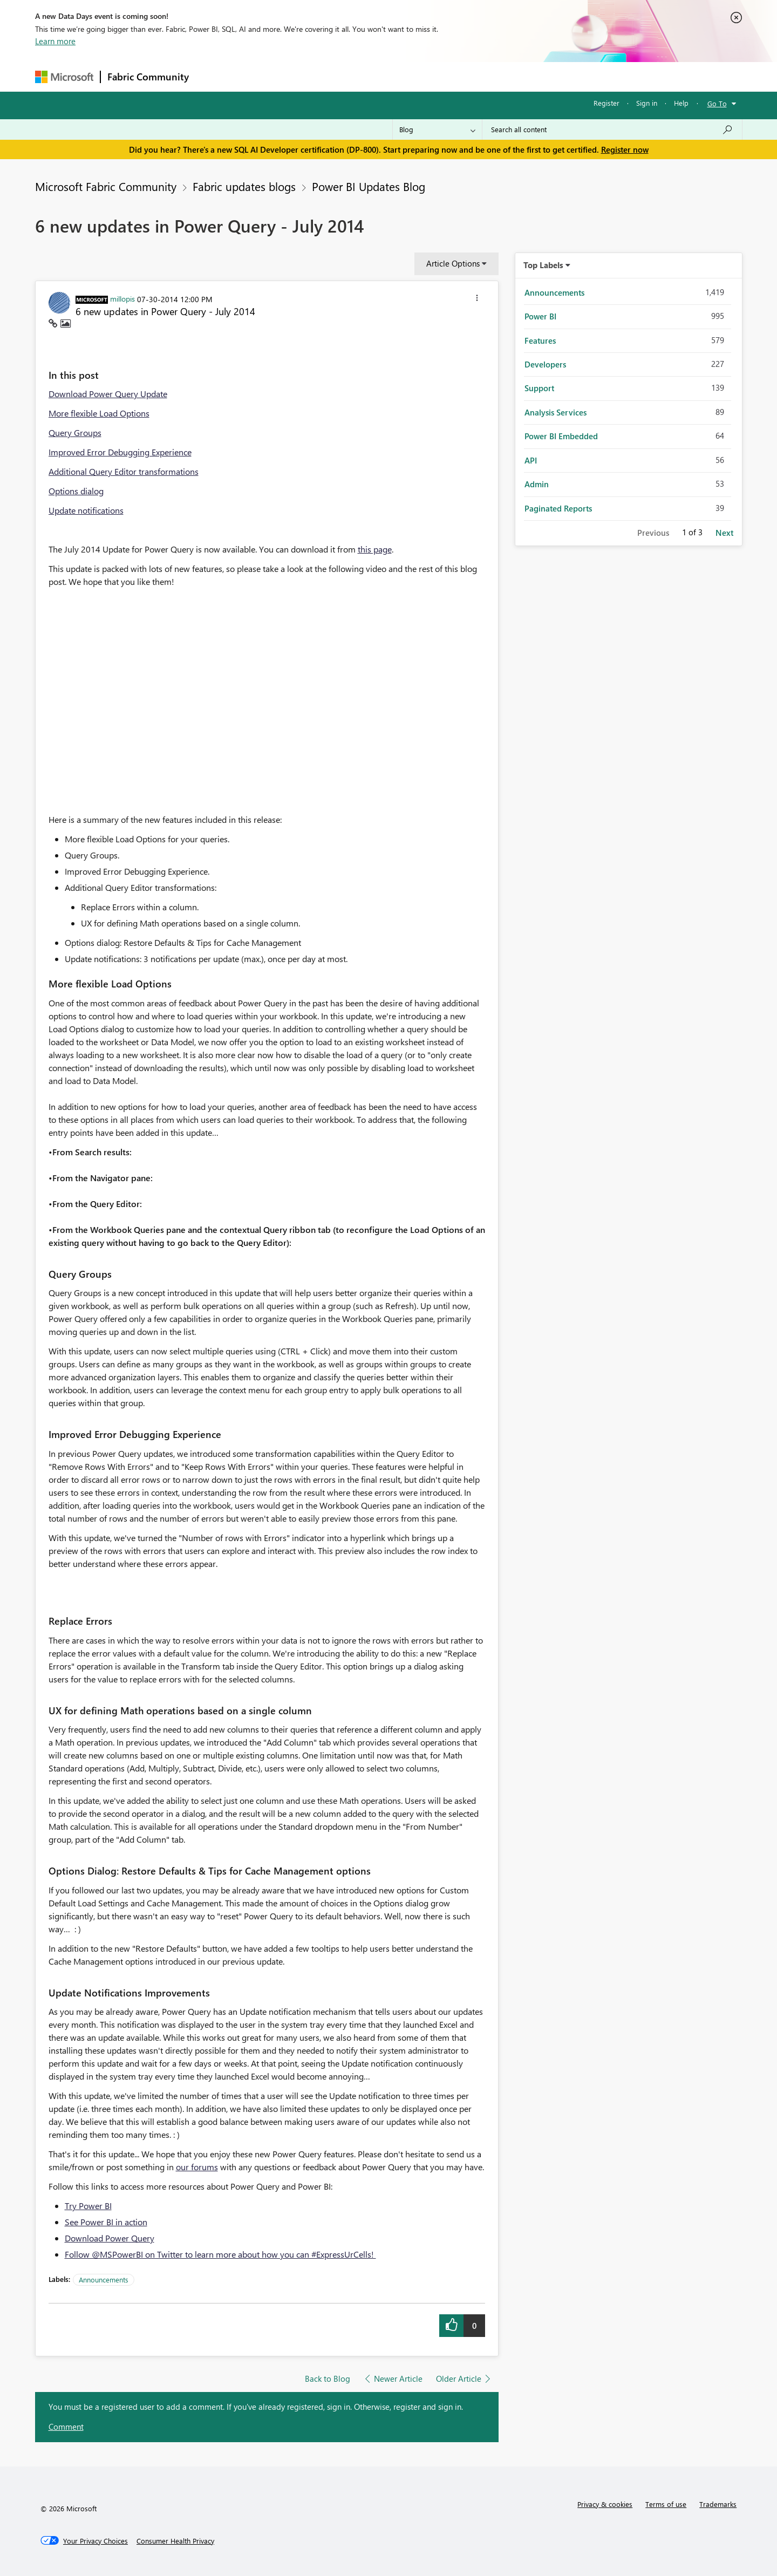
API (530, 460)
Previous (653, 532)
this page (375, 549)
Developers (545, 364)
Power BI (540, 316)
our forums (197, 2166)
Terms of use (665, 2504)
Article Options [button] (453, 263)
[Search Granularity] (437, 129)
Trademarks (718, 2504)
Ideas (305, 76)
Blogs (401, 76)
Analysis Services (555, 412)
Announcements (103, 2279)
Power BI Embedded (561, 436)
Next (724, 532)
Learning (443, 76)
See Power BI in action (106, 2221)
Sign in (646, 102)
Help (681, 102)
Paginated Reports (558, 508)
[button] (477, 299)
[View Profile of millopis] (122, 298)
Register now (625, 149)
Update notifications (86, 510)
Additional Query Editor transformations (124, 471)
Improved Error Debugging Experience (120, 452)
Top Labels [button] (543, 265)
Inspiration (260, 76)
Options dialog (76, 490)
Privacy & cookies (604, 2504)
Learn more (55, 41)
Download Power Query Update (108, 393)
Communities (353, 76)
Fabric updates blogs (244, 186)
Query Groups (75, 432)
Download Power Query (109, 2238)
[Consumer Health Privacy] (175, 2541)
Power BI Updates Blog (368, 186)
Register (606, 102)
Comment (66, 2426)
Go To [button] (717, 103)
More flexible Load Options (99, 413)
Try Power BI (88, 2205)
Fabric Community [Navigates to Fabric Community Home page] (148, 76)
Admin (536, 484)
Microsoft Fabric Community (105, 186)
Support (488, 76)
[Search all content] (612, 129)
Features (540, 340)
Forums (213, 76)
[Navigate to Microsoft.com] (64, 77)
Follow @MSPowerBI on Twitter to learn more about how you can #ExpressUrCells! (220, 2254)
